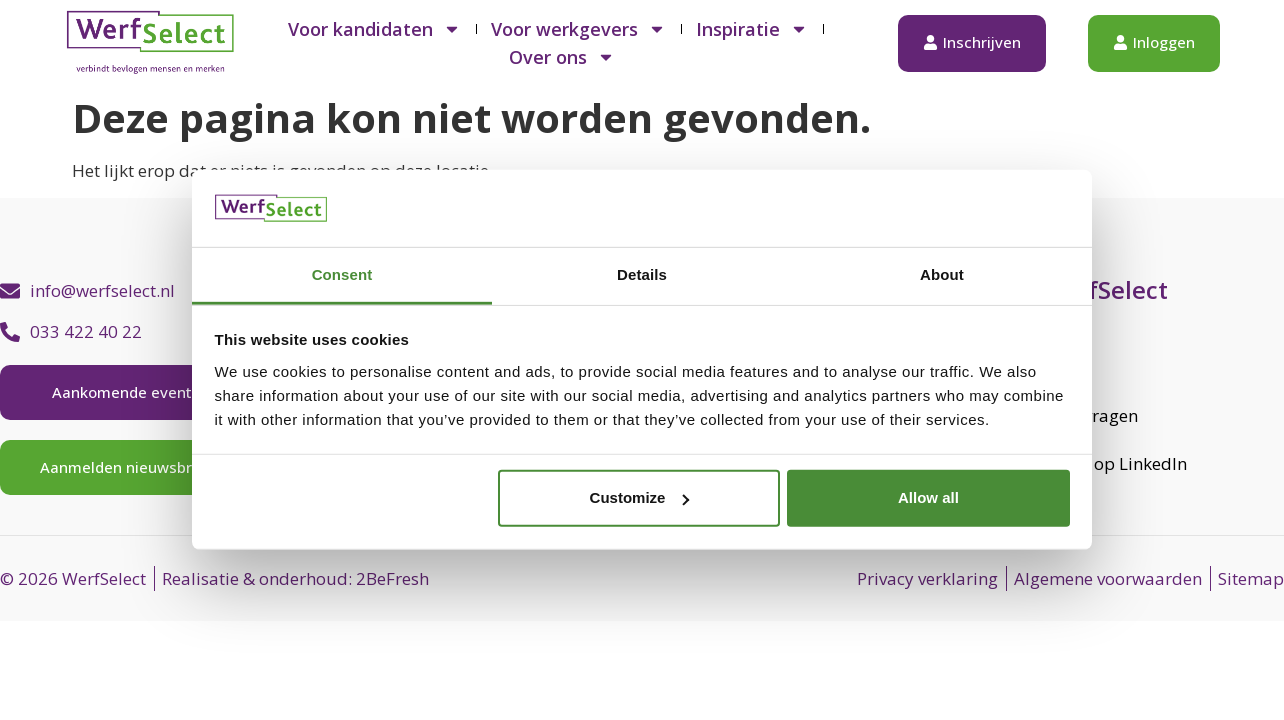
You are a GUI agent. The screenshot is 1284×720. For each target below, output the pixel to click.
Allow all (928, 497)
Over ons (562, 57)
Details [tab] (642, 274)
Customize (640, 497)
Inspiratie (752, 29)
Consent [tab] (342, 274)
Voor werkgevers (578, 29)
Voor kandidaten (374, 29)
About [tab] (942, 274)
